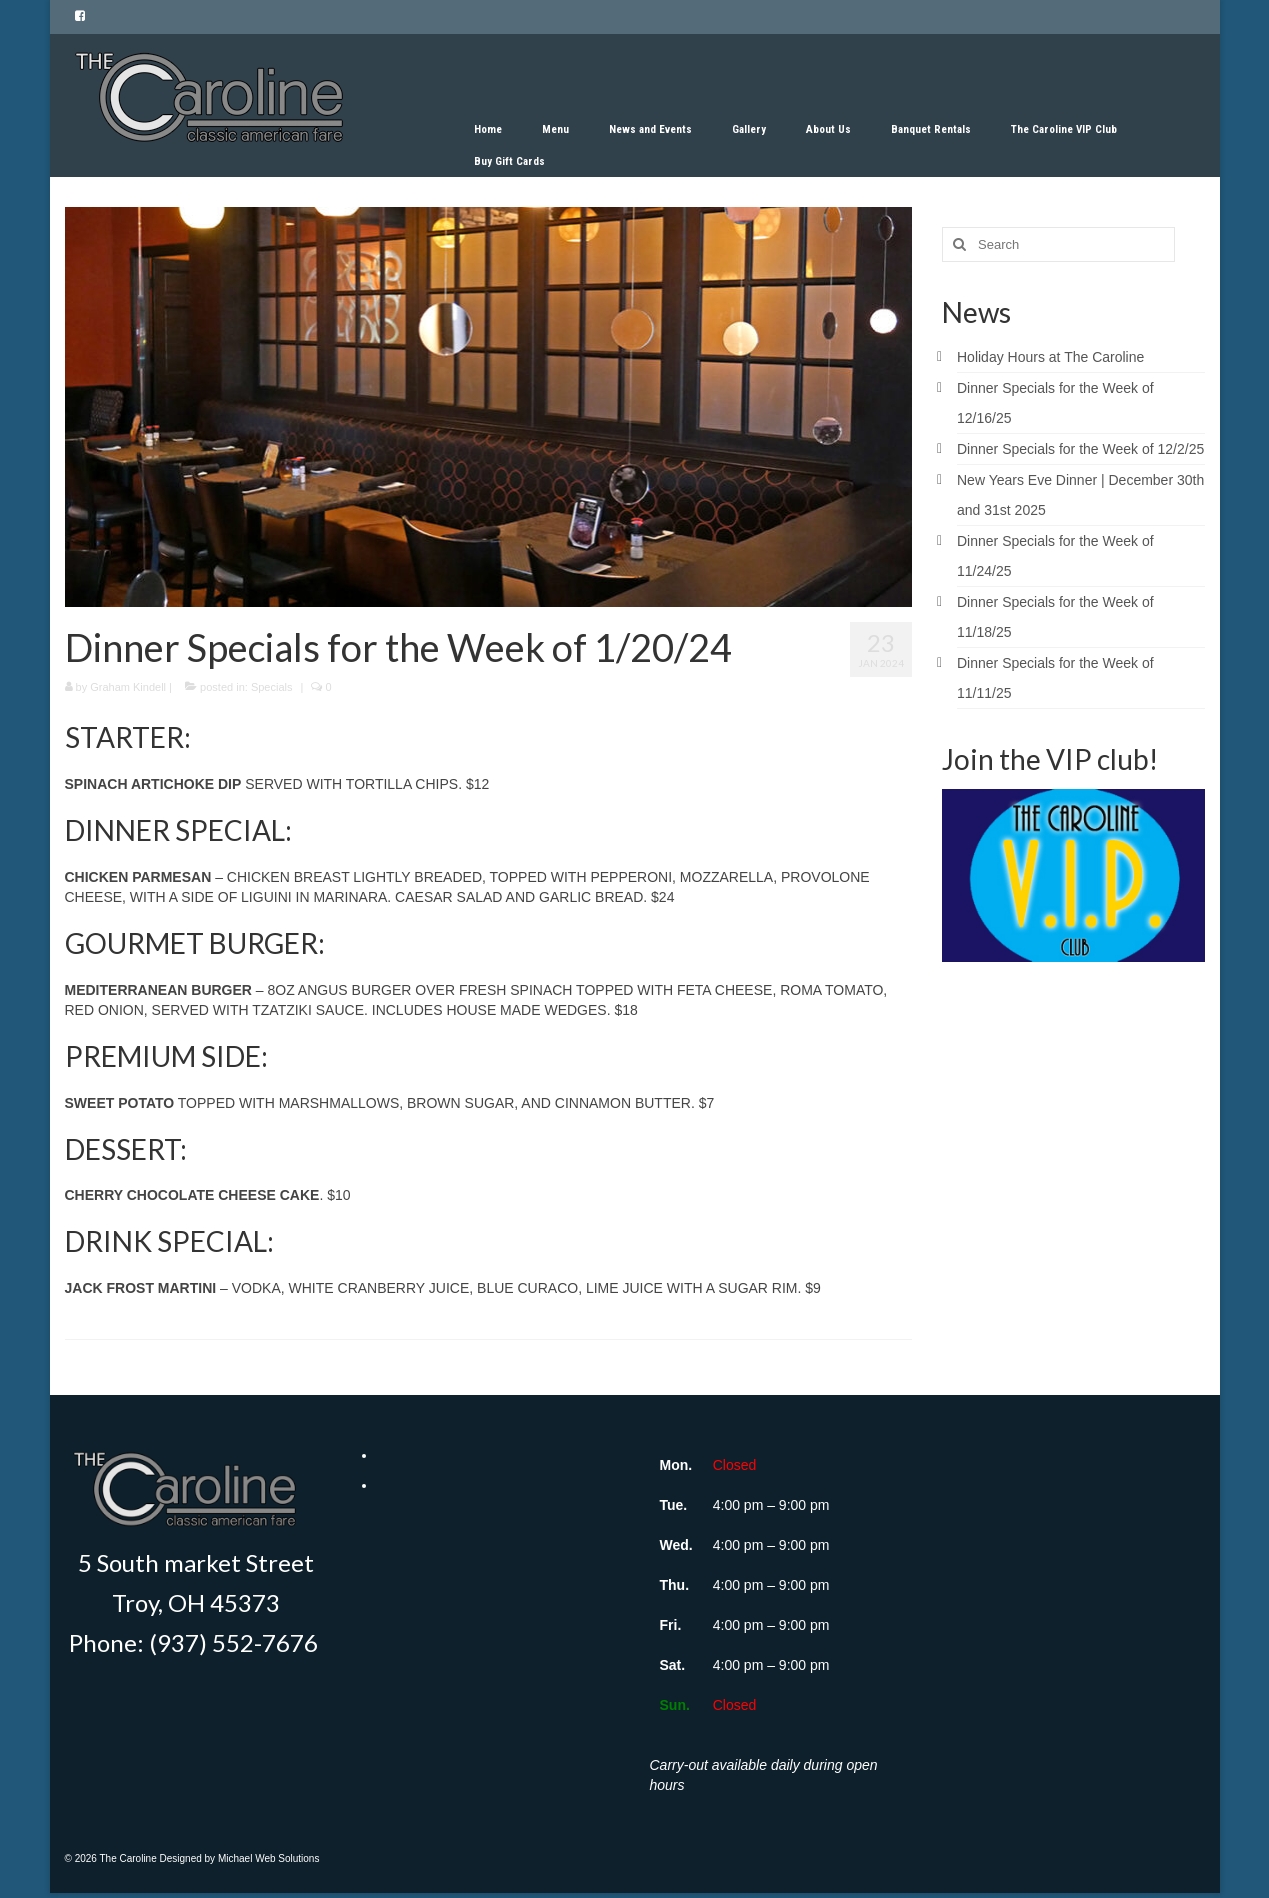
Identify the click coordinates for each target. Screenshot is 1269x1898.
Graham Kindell (128, 687)
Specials (272, 687)
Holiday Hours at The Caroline (1050, 357)
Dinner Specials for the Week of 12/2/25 (1080, 449)
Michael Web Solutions (269, 1858)
